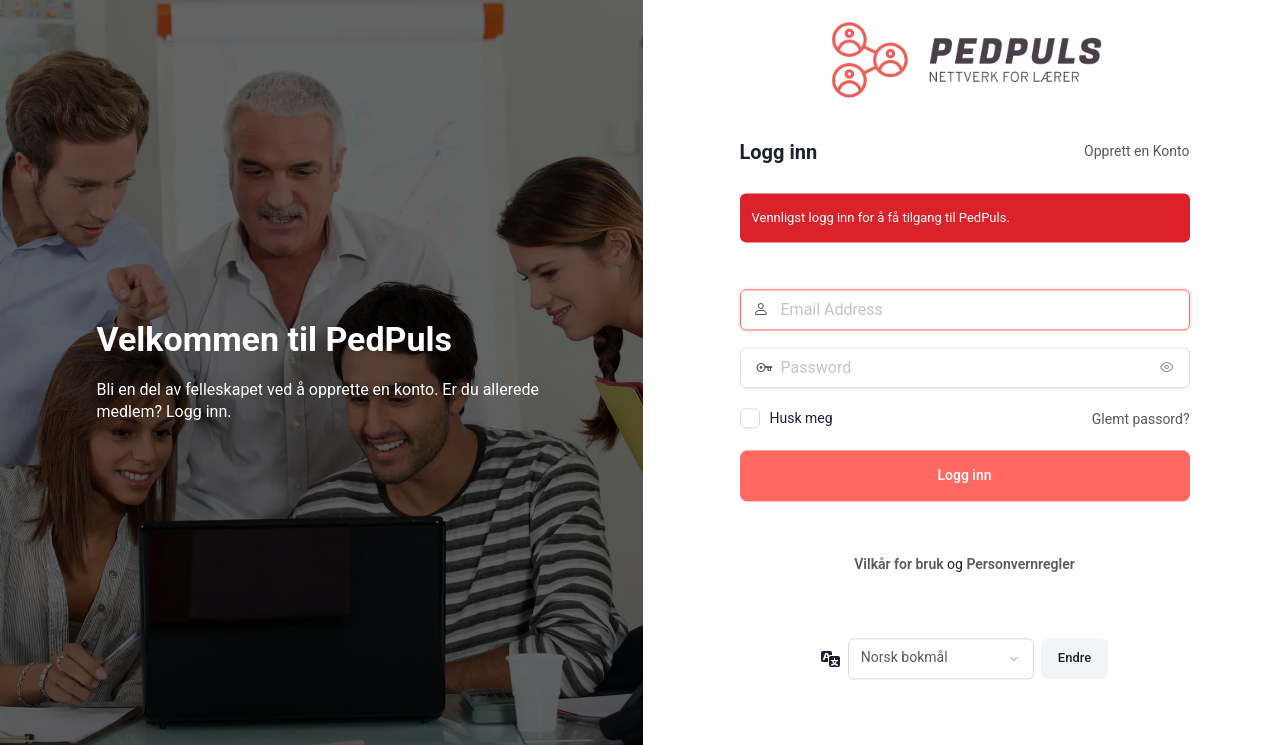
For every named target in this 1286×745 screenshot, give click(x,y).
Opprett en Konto (1136, 152)
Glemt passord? (1141, 420)
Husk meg (801, 419)
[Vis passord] (1170, 368)
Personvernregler (1020, 565)
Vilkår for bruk (898, 565)
